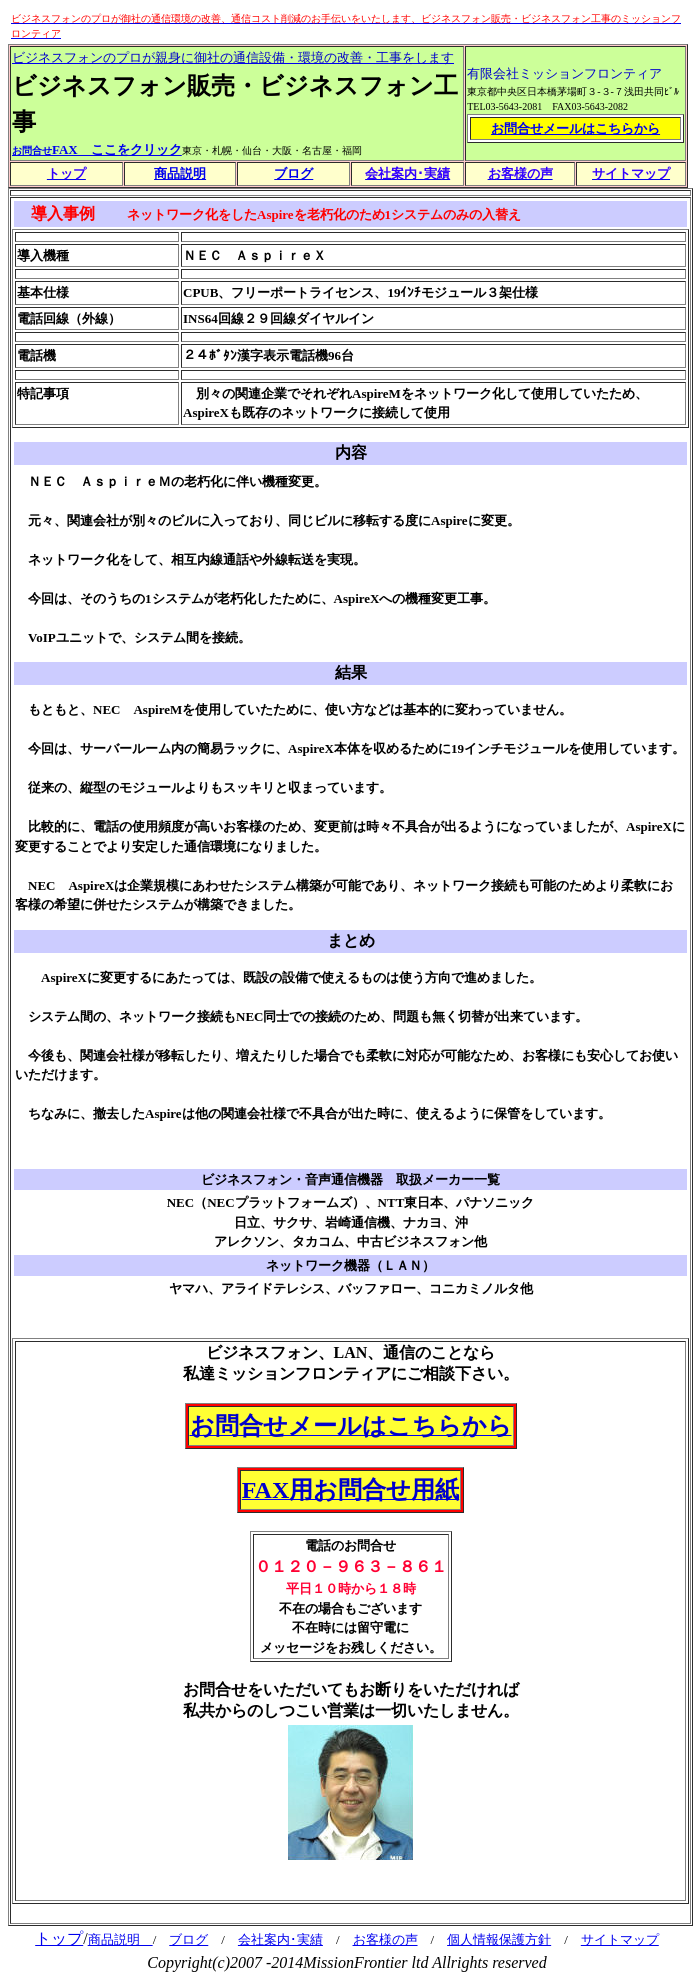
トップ (59, 1938)
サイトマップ (620, 1939)
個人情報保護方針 (499, 1939)
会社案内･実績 (280, 1939)
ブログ (188, 1939)
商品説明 (180, 173)
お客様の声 (385, 1939)
